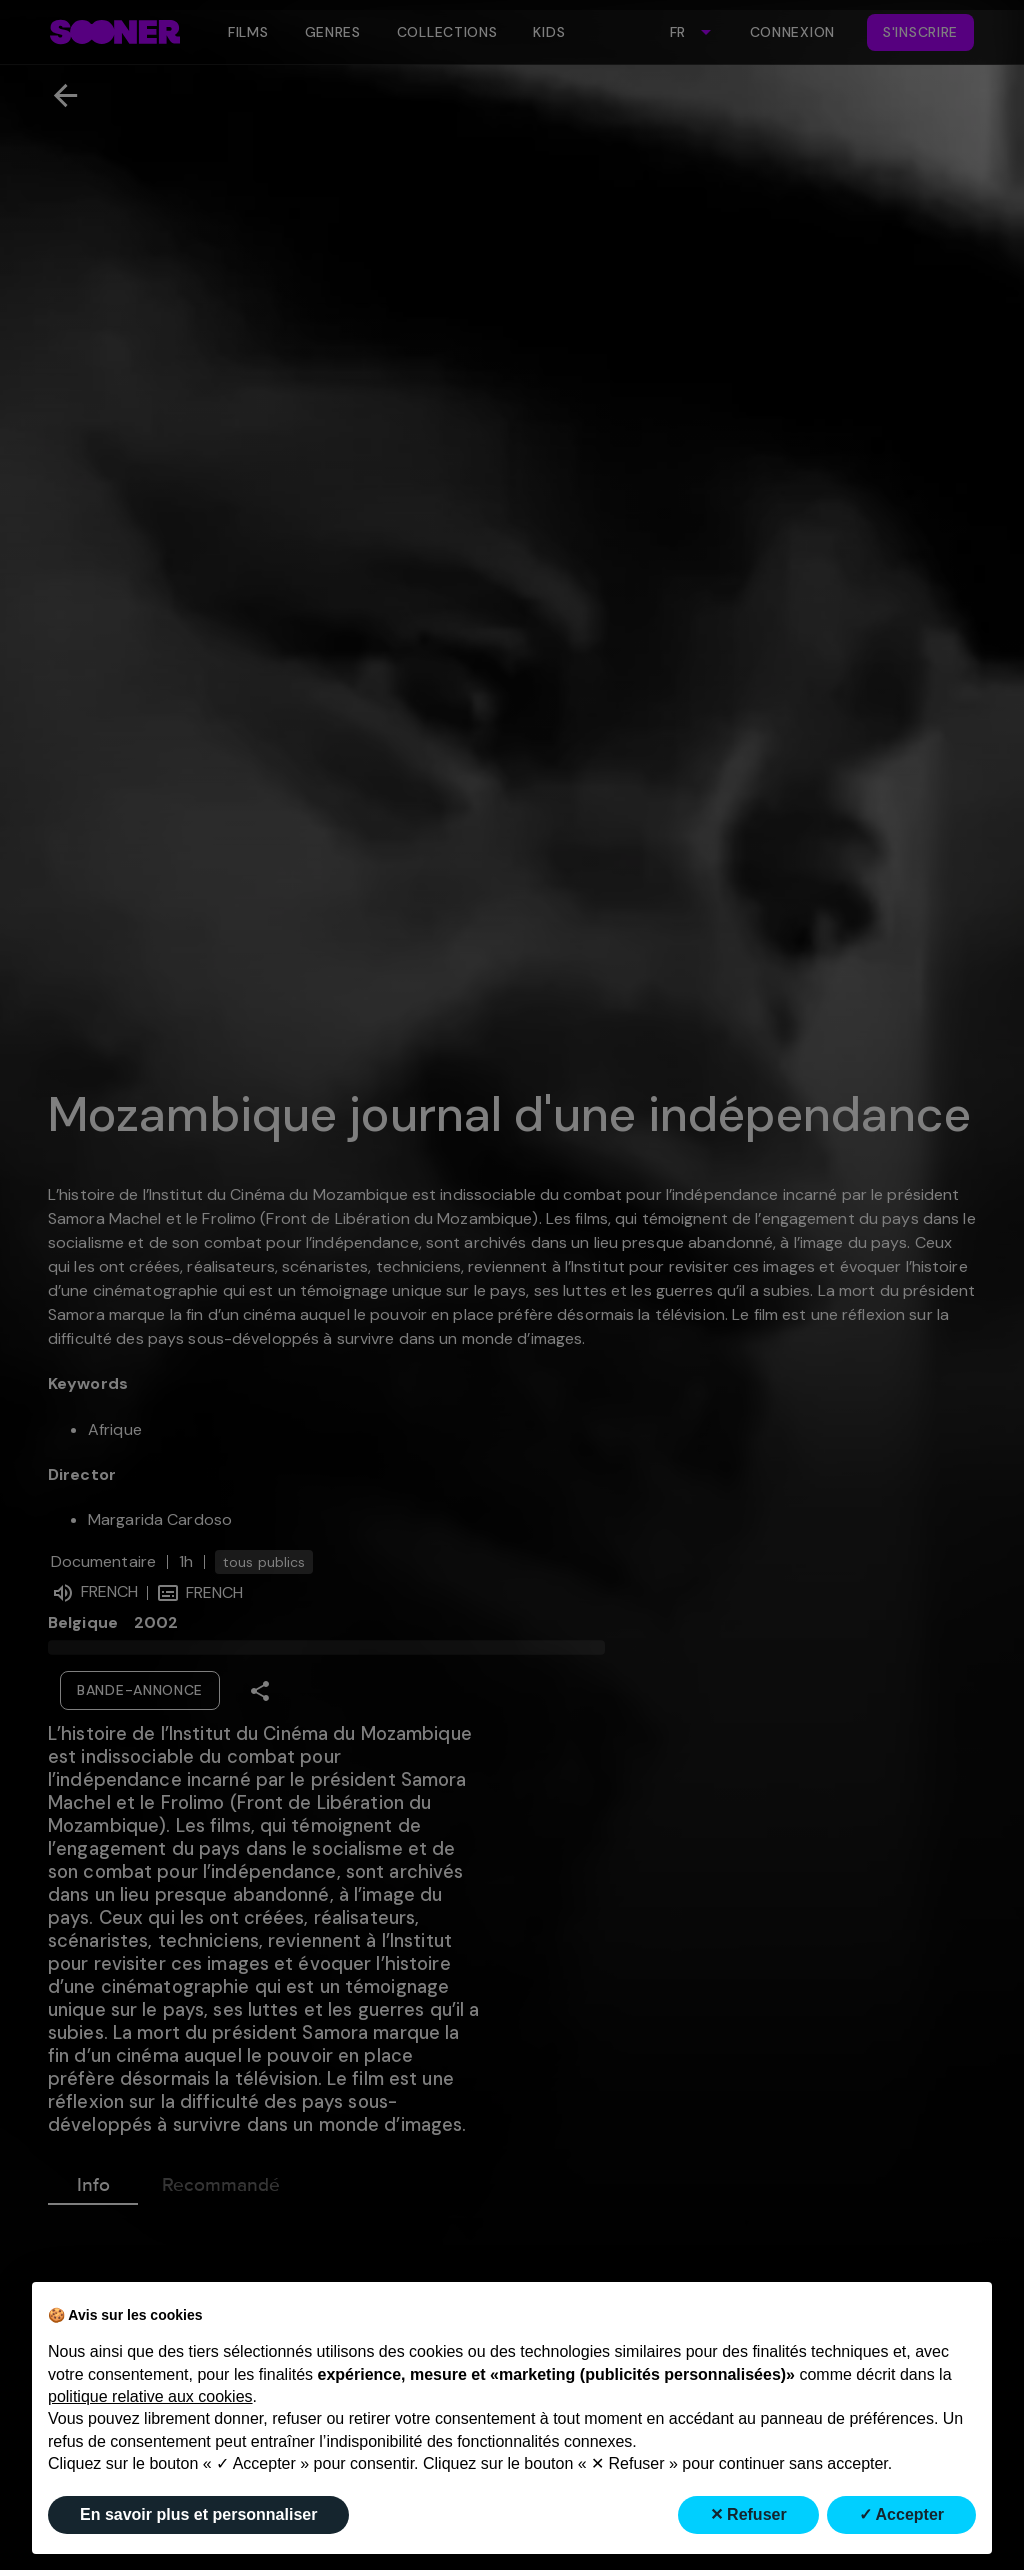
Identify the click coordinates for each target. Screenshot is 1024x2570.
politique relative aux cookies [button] (150, 2396)
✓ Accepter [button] (901, 2514)
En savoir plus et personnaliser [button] (198, 2514)
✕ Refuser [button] (748, 2514)
